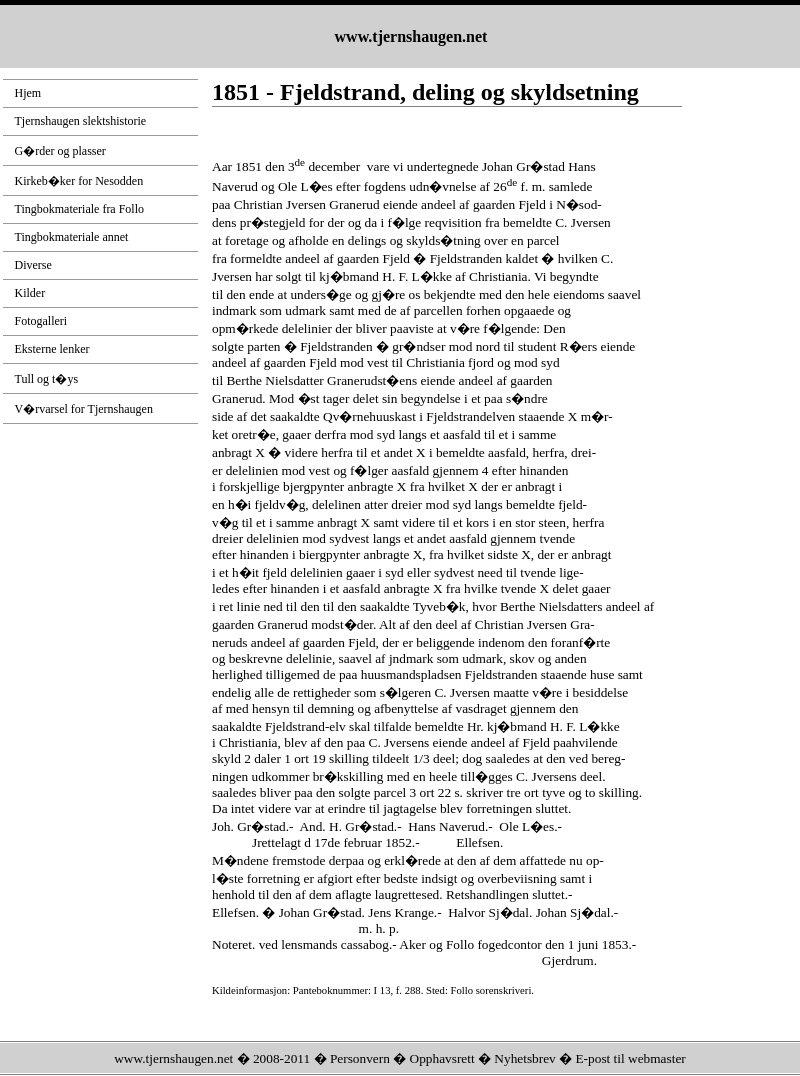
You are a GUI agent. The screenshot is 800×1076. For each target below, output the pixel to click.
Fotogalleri (41, 321)
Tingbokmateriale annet (72, 237)
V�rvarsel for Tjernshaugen (84, 409)
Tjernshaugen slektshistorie (81, 121)
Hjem (28, 93)
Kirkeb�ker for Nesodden (79, 181)
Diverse (33, 265)
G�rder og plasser (60, 151)
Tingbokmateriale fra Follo (80, 209)
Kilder (30, 293)
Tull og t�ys (47, 379)
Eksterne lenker (52, 349)
